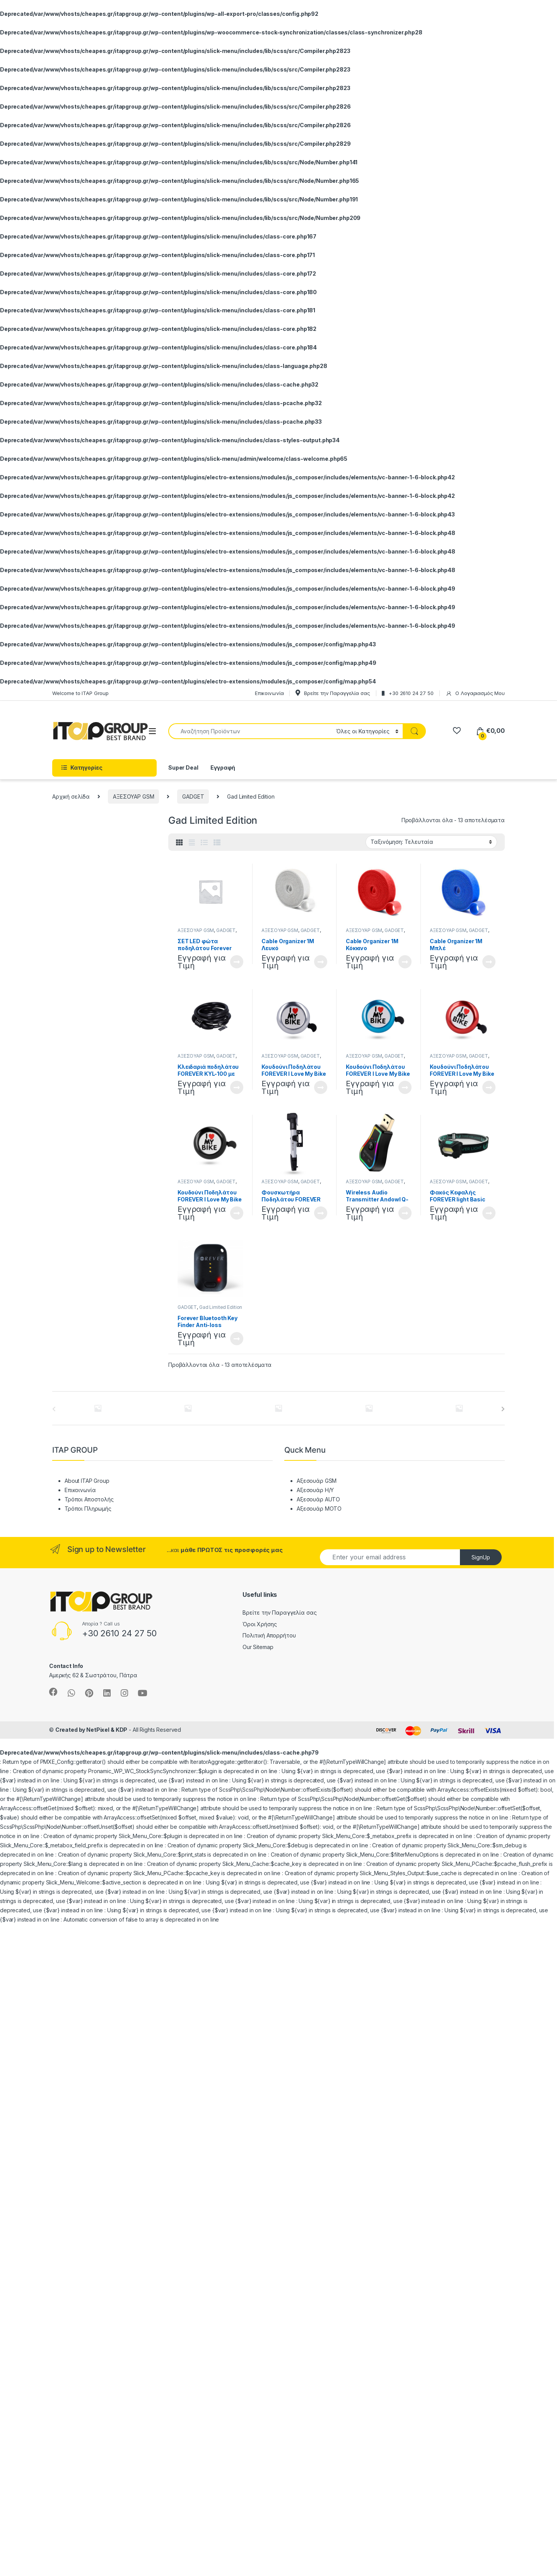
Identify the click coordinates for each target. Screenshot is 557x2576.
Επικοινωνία (80, 1490)
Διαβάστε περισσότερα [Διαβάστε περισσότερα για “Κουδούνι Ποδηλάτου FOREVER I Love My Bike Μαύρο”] (236, 1213)
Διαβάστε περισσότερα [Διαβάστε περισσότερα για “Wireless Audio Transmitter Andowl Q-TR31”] (405, 1213)
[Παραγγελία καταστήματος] (431, 841)
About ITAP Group (87, 1480)
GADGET (193, 796)
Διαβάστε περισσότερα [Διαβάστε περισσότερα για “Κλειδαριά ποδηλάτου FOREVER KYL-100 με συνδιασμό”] (236, 1087)
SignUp (481, 1557)
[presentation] (503, 1409)
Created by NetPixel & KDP (91, 1729)
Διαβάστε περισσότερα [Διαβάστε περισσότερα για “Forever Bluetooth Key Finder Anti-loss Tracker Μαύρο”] (236, 1338)
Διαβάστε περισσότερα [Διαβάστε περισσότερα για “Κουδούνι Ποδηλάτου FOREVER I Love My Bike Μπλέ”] (405, 1087)
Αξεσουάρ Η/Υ (315, 1490)
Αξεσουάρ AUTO (318, 1499)
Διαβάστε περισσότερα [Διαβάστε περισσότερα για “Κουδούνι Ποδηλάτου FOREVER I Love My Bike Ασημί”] (320, 1087)
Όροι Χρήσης (260, 1624)
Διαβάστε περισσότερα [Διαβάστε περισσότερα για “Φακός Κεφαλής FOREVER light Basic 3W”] (488, 1213)
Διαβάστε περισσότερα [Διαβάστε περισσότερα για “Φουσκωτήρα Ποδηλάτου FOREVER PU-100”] (320, 1213)
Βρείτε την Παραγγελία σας (280, 1612)
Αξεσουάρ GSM (317, 1480)
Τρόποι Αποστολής (89, 1499)
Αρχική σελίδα (71, 796)
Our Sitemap (258, 1647)
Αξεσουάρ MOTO (319, 1508)
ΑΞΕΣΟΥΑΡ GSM (133, 796)
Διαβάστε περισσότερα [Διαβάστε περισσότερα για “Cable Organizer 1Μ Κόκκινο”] (405, 961)
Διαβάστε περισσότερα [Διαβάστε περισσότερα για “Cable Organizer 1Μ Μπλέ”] (488, 961)
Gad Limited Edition (220, 1307)
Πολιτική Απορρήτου (269, 1635)
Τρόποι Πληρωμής (88, 1508)
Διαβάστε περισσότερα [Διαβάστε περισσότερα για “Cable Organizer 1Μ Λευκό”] (320, 961)
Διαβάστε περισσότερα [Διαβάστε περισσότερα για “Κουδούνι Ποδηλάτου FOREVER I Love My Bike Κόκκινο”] (488, 1087)
